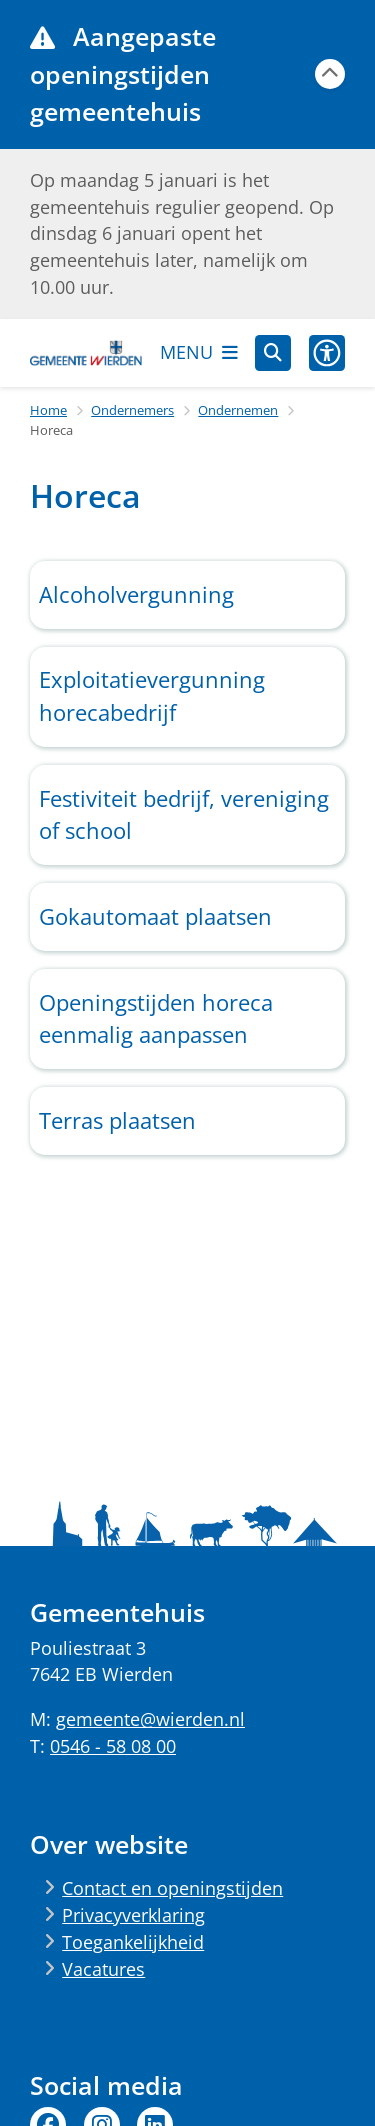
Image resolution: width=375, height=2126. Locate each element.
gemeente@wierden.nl (150, 1719)
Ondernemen (238, 410)
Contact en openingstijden (172, 1888)
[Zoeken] (273, 352)
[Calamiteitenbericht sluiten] (330, 74)
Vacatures (103, 1969)
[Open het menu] (199, 353)
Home (48, 410)
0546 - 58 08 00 (113, 1746)
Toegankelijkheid (133, 1942)
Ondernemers (132, 410)
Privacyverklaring (133, 1915)
